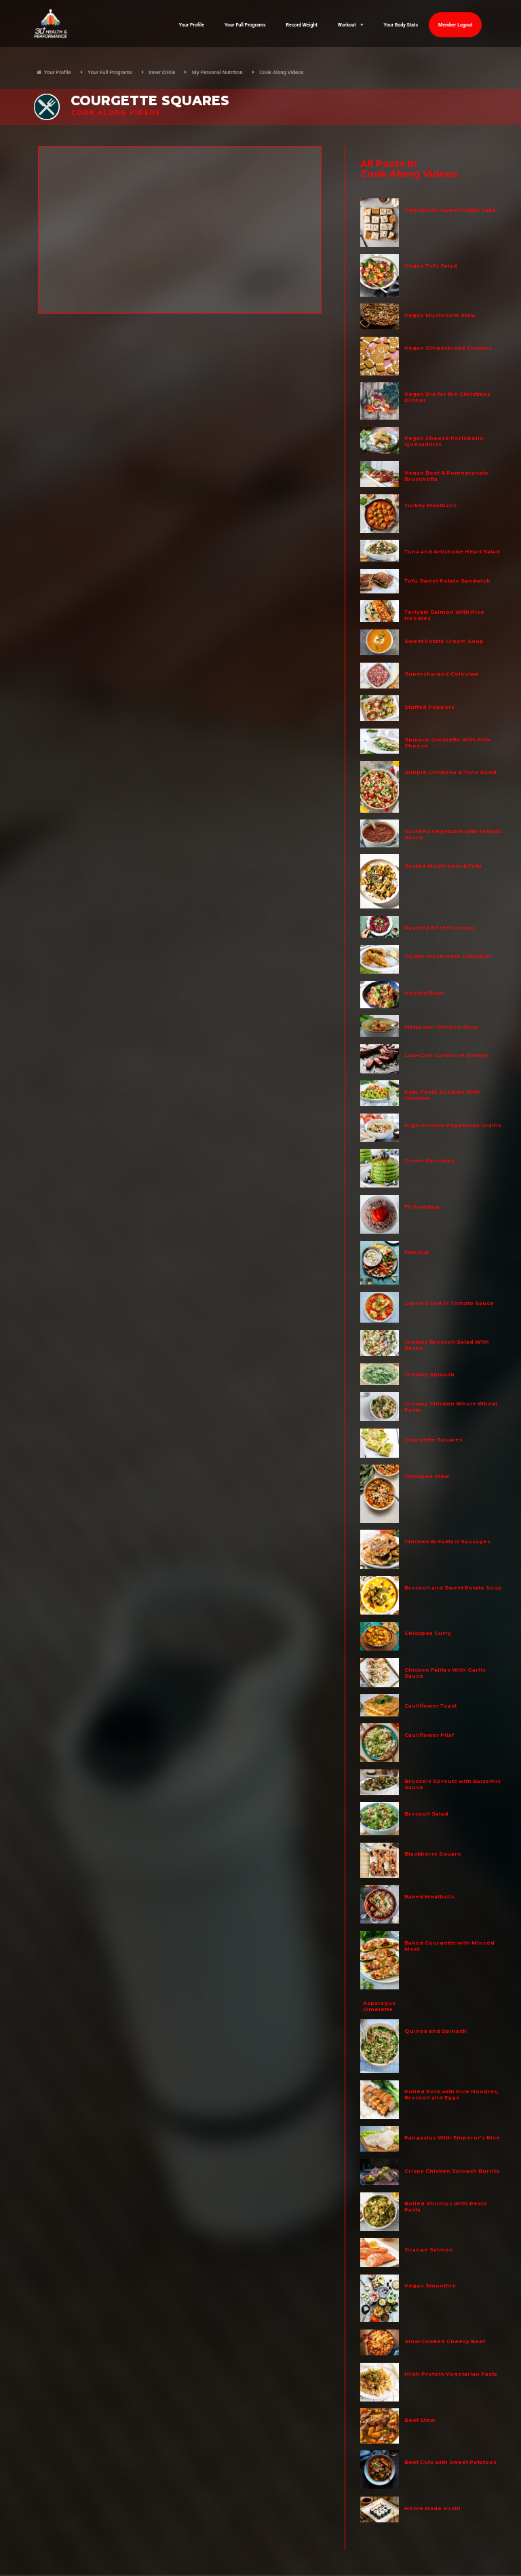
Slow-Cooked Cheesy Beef (444, 2341)
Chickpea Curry (427, 1633)
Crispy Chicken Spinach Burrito (452, 2171)
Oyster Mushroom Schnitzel (447, 956)
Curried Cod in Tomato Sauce (449, 1303)
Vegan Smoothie (430, 2286)
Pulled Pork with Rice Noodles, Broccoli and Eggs (451, 2095)
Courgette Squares (433, 1440)
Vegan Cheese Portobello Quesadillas (444, 441)
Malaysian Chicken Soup (441, 1027)
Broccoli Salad (426, 1814)
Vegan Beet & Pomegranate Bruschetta (446, 476)
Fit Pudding (422, 1207)
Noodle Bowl (424, 993)
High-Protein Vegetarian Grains (452, 1125)
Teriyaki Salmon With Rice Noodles (444, 615)
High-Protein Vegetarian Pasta (450, 2374)
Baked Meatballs (429, 1897)
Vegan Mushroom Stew (440, 315)
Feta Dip (416, 1252)
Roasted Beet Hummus (439, 928)
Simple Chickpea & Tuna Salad (450, 772)
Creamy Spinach (429, 1375)
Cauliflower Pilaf (429, 1735)
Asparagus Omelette (379, 2006)
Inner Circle (162, 72)
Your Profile (191, 25)
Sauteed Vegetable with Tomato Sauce (453, 834)
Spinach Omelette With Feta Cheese (447, 743)
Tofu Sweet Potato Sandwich (447, 581)
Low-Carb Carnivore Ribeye (446, 1055)
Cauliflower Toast (430, 1706)
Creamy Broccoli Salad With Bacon (446, 1345)
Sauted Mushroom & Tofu (443, 866)
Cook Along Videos (281, 72)
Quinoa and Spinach (435, 2031)
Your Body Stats (400, 25)
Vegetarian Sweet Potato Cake (450, 210)
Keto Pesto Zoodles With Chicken (442, 1095)
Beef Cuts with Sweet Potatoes (450, 2462)
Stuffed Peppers (429, 707)
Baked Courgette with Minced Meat (449, 1946)
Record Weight (301, 25)
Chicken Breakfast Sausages (447, 1542)
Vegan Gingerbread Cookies (448, 348)
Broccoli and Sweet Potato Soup (453, 1588)
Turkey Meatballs (430, 505)
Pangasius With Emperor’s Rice (452, 2138)
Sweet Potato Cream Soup (444, 641)
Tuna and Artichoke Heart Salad (452, 552)
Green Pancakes (429, 1161)
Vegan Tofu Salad (430, 266)
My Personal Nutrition (217, 72)
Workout (351, 25)
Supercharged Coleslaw (441, 674)
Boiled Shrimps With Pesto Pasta (445, 2207)
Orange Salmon (428, 2250)
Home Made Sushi (432, 2508)
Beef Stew (419, 2420)
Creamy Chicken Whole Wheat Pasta (450, 1407)
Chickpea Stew (426, 1476)
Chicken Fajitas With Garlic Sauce (445, 1673)
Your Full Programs (245, 25)
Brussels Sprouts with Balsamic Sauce (452, 1784)
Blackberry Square (432, 1854)
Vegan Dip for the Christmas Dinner (447, 397)
